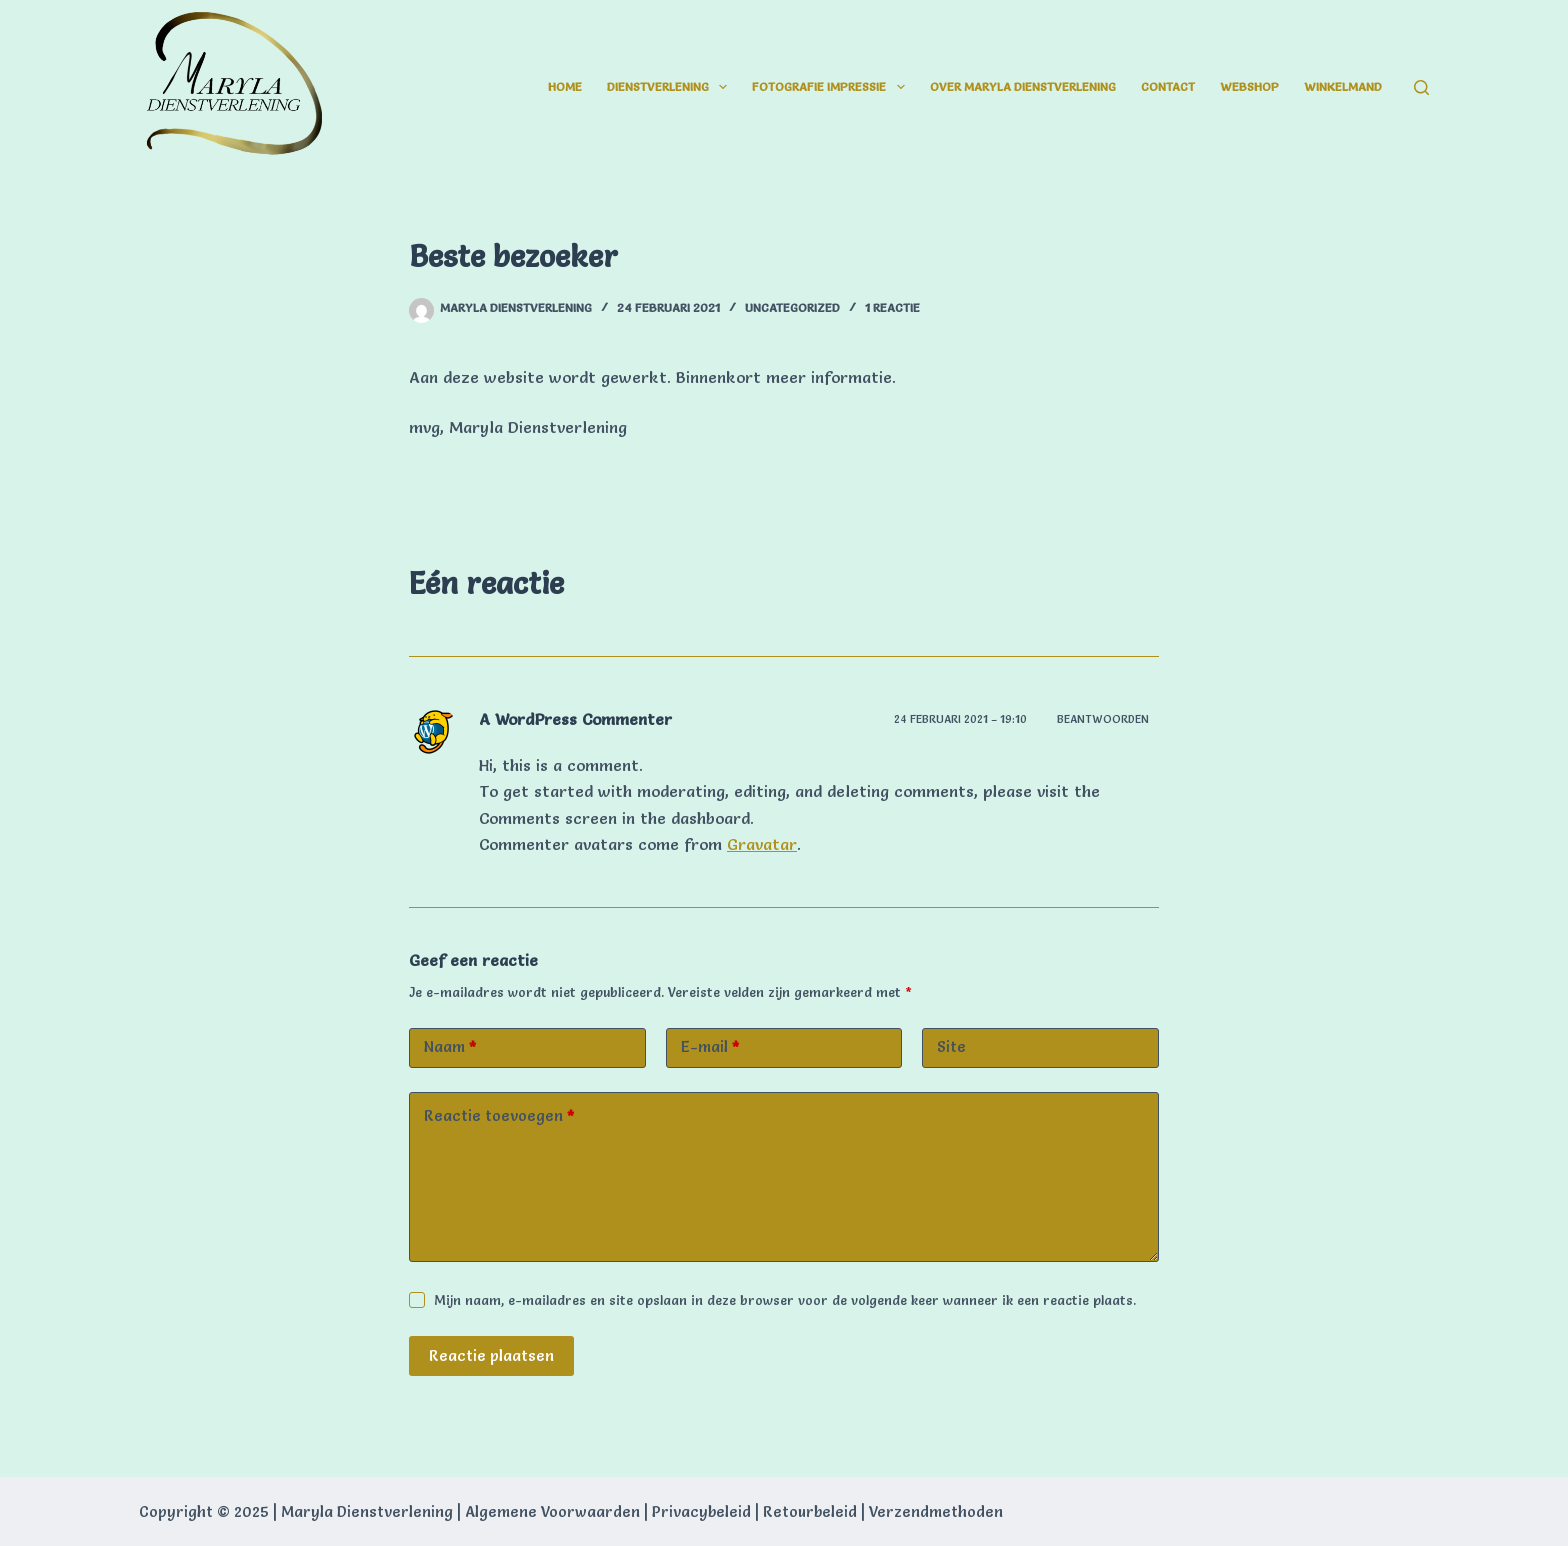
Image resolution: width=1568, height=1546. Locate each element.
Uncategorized (792, 307)
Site (951, 1046)
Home (565, 86)
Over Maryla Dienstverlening (1023, 86)
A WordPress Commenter (575, 719)
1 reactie (892, 307)
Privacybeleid (701, 1511)
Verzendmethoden (936, 1511)
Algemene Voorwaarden (552, 1511)
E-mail (710, 1047)
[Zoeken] (1421, 87)
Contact (1168, 86)
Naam (450, 1047)
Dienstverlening (671, 87)
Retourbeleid (810, 1511)
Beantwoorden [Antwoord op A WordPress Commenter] (1103, 719)
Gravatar (762, 844)
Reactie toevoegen (499, 1116)
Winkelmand (1343, 86)
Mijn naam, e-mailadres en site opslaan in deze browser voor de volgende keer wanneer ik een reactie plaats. (785, 1300)
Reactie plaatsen (491, 1355)
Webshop (1249, 86)
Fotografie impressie (832, 87)
